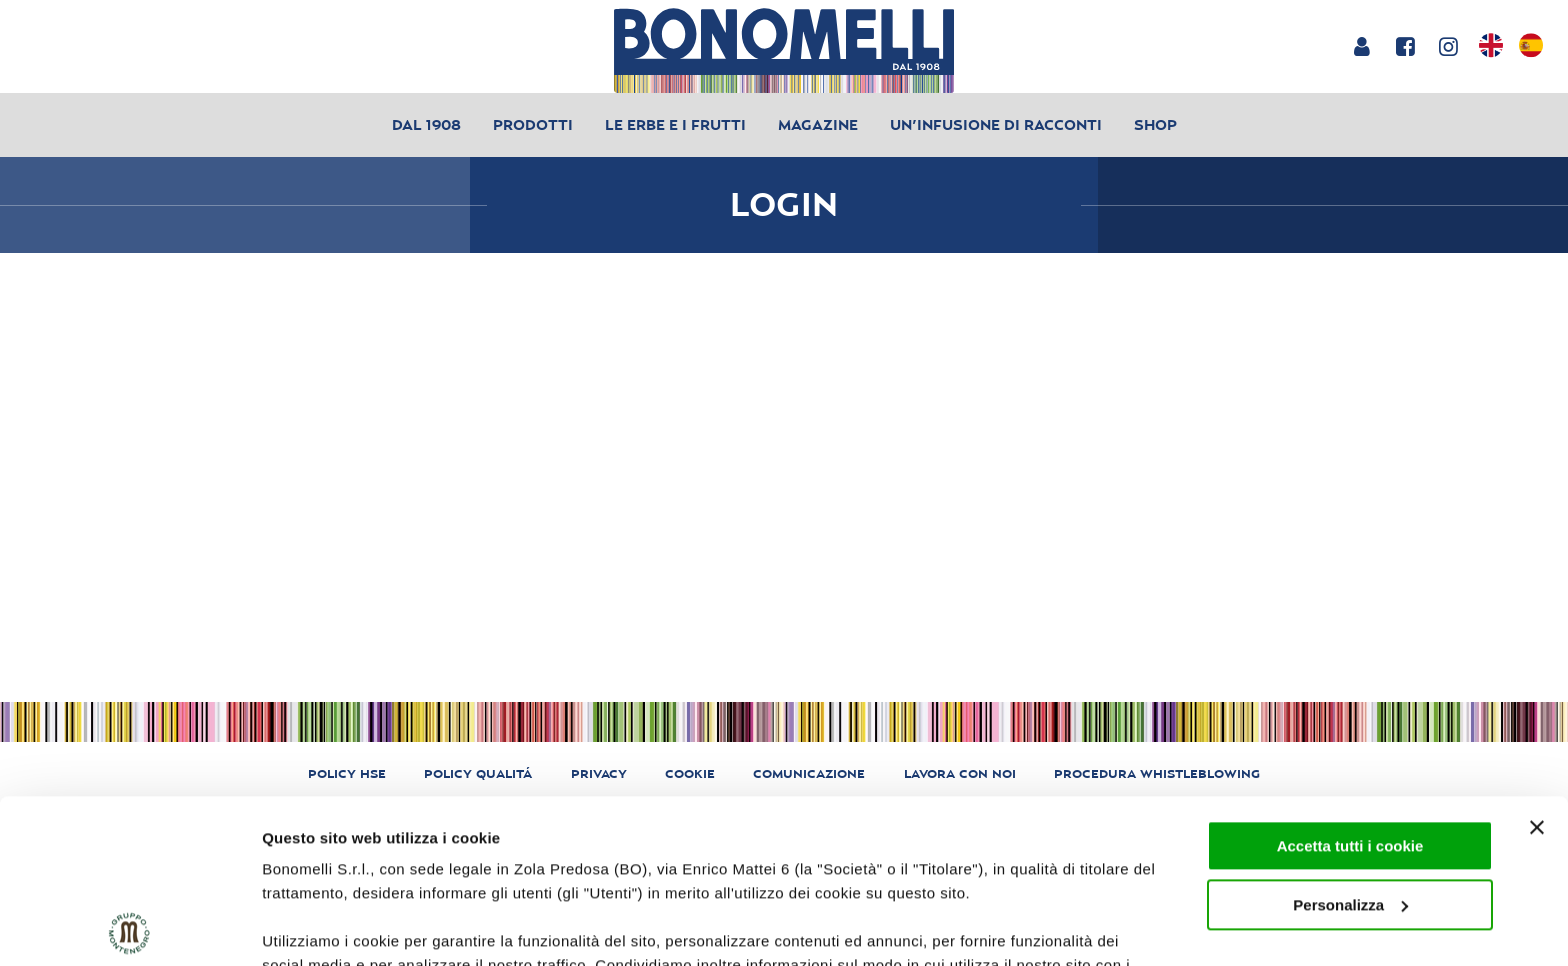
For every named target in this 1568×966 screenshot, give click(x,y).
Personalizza (1350, 741)
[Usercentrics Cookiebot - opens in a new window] (129, 927)
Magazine (818, 124)
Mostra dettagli (316, 926)
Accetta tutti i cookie (1350, 682)
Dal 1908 (426, 124)
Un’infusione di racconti (996, 124)
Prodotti (533, 124)
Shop (1155, 124)
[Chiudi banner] (1537, 664)
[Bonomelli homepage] (784, 50)
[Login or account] (1361, 46)
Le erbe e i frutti (675, 124)
